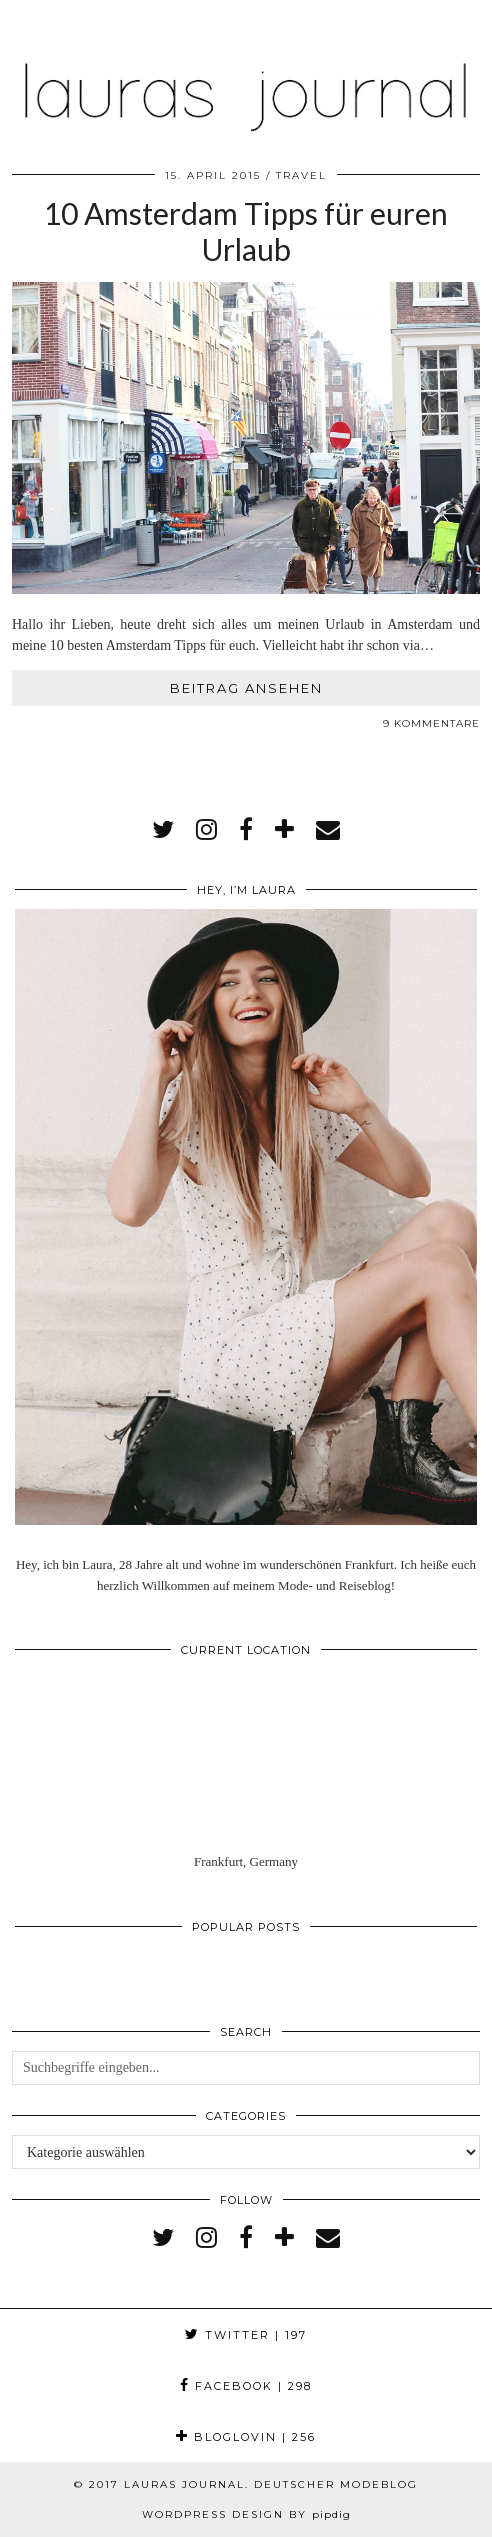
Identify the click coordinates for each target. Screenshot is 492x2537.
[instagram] (206, 830)
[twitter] (163, 830)
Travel (301, 175)
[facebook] (246, 830)
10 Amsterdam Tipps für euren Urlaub (246, 231)
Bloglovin (246, 2437)
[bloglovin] (284, 830)
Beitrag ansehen (246, 688)
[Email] (328, 830)
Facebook (246, 2386)
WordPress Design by (246, 2514)
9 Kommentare (431, 723)
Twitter (246, 2335)
